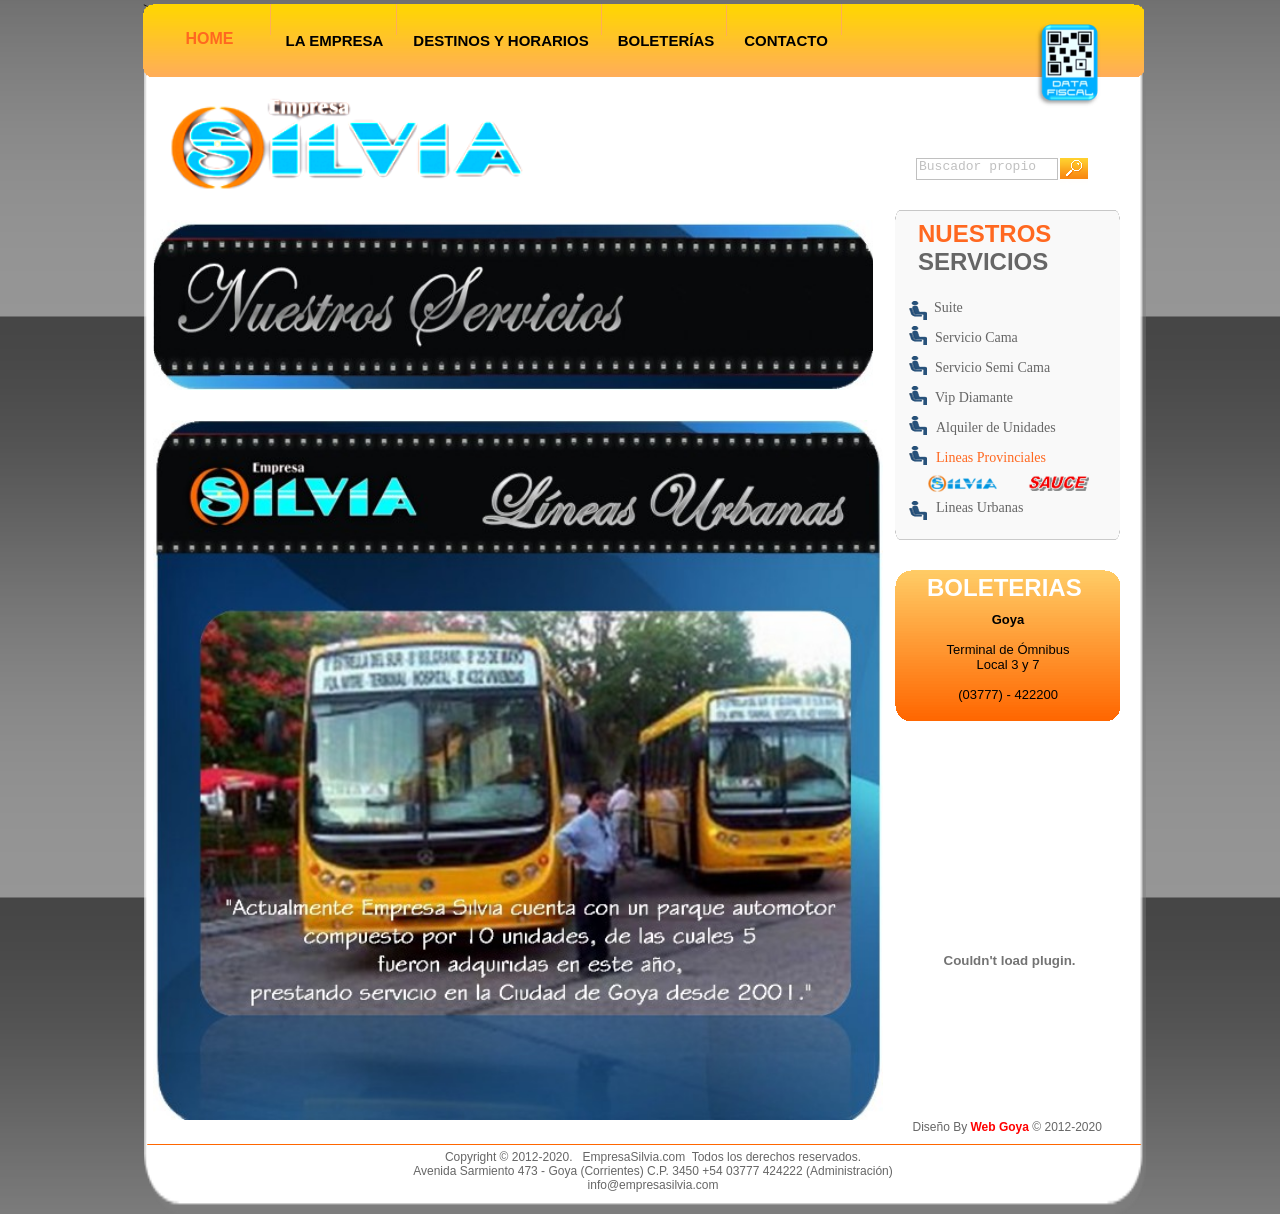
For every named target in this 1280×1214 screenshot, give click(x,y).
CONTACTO (786, 40)
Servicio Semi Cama (992, 367)
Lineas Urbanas (979, 507)
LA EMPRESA (335, 40)
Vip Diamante (974, 397)
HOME (210, 38)
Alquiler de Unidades (996, 427)
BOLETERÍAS (666, 40)
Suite (948, 307)
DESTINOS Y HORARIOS (500, 40)
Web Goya (1002, 1127)
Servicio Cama (976, 337)
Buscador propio (977, 166)
